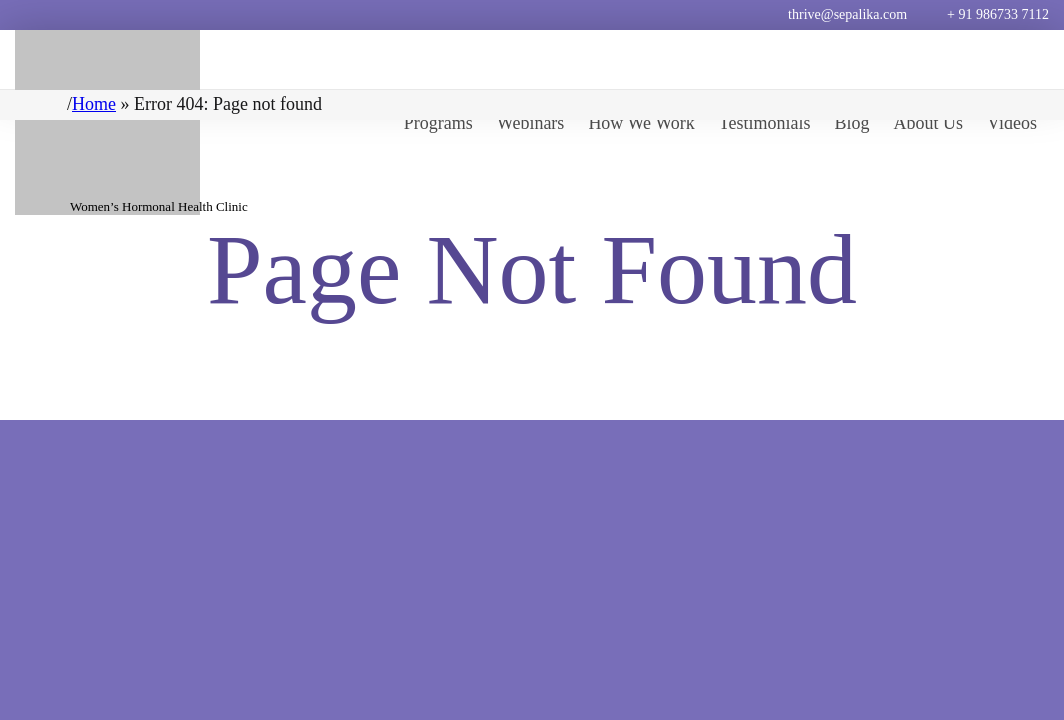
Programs (438, 123)
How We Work (641, 123)
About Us (929, 123)
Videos (1012, 123)
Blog (852, 123)
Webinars (531, 123)
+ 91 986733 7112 (998, 14)
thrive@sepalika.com (847, 14)
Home (94, 104)
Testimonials (765, 123)
